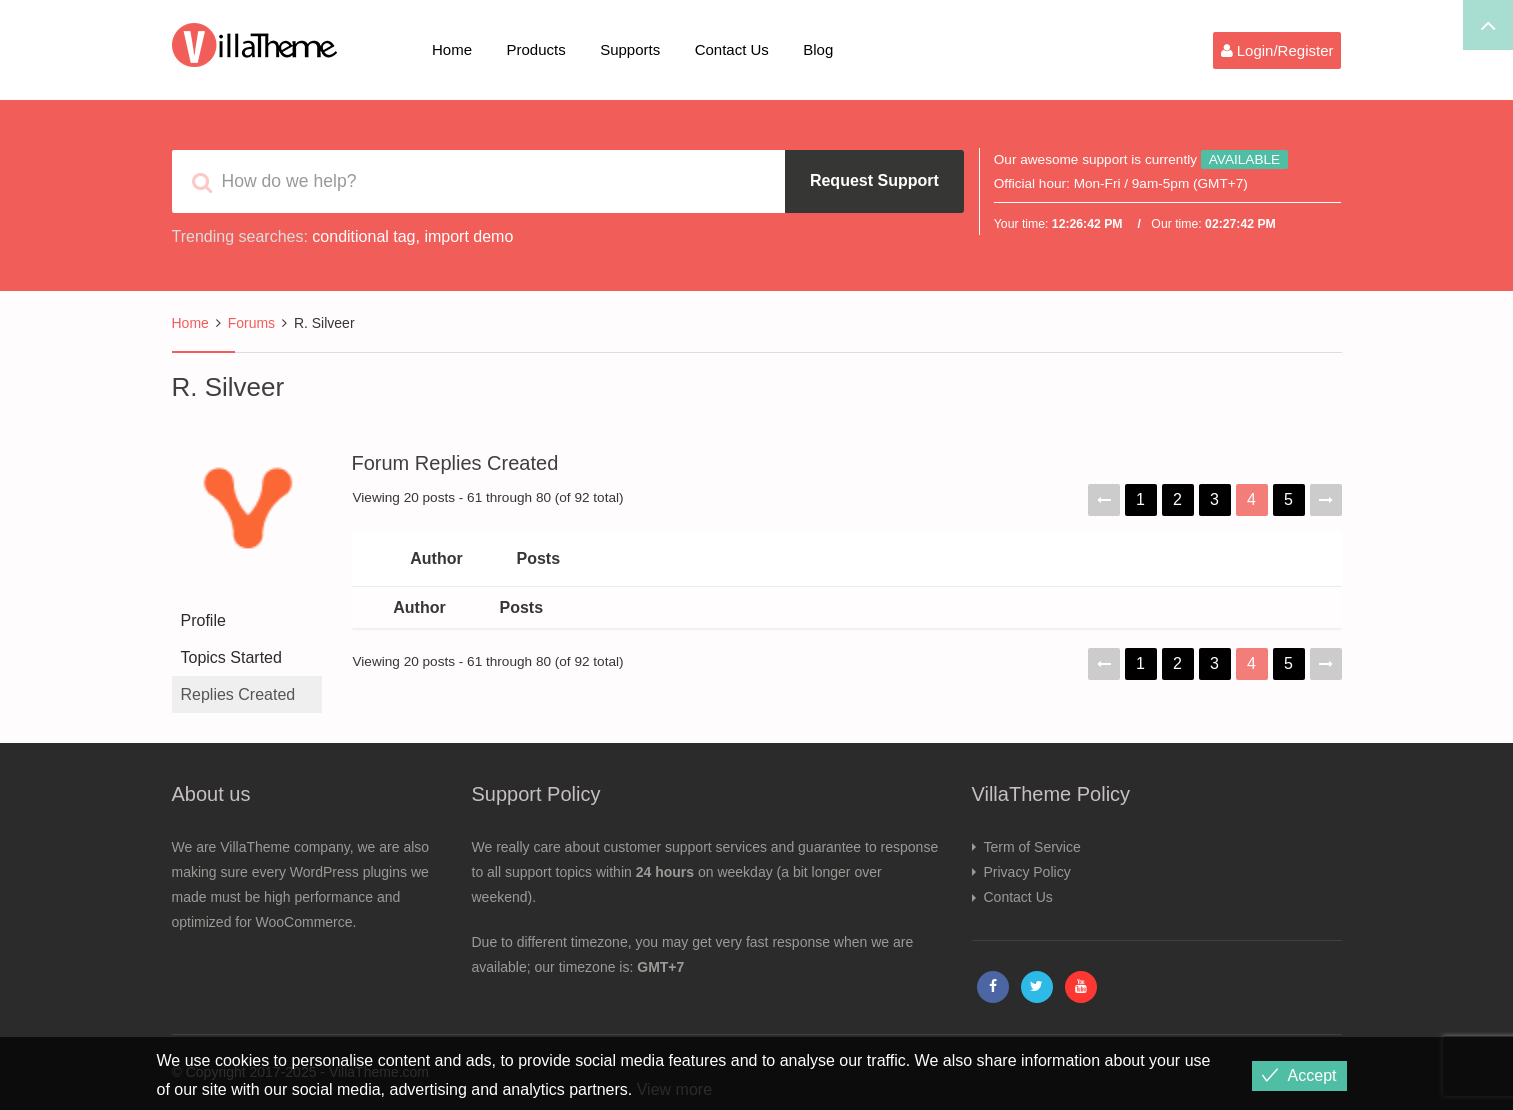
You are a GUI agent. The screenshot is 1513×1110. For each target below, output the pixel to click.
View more (674, 1089)
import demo (468, 236)
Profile (203, 620)
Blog (818, 49)
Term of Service (1032, 847)
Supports (630, 49)
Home (452, 49)
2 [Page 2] (1177, 499)
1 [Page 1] (1140, 499)
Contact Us (732, 49)
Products (535, 49)
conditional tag (363, 236)
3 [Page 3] (1214, 499)
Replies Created (238, 694)
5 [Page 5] (1288, 499)
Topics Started (231, 657)
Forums (251, 323)
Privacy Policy (1027, 872)
